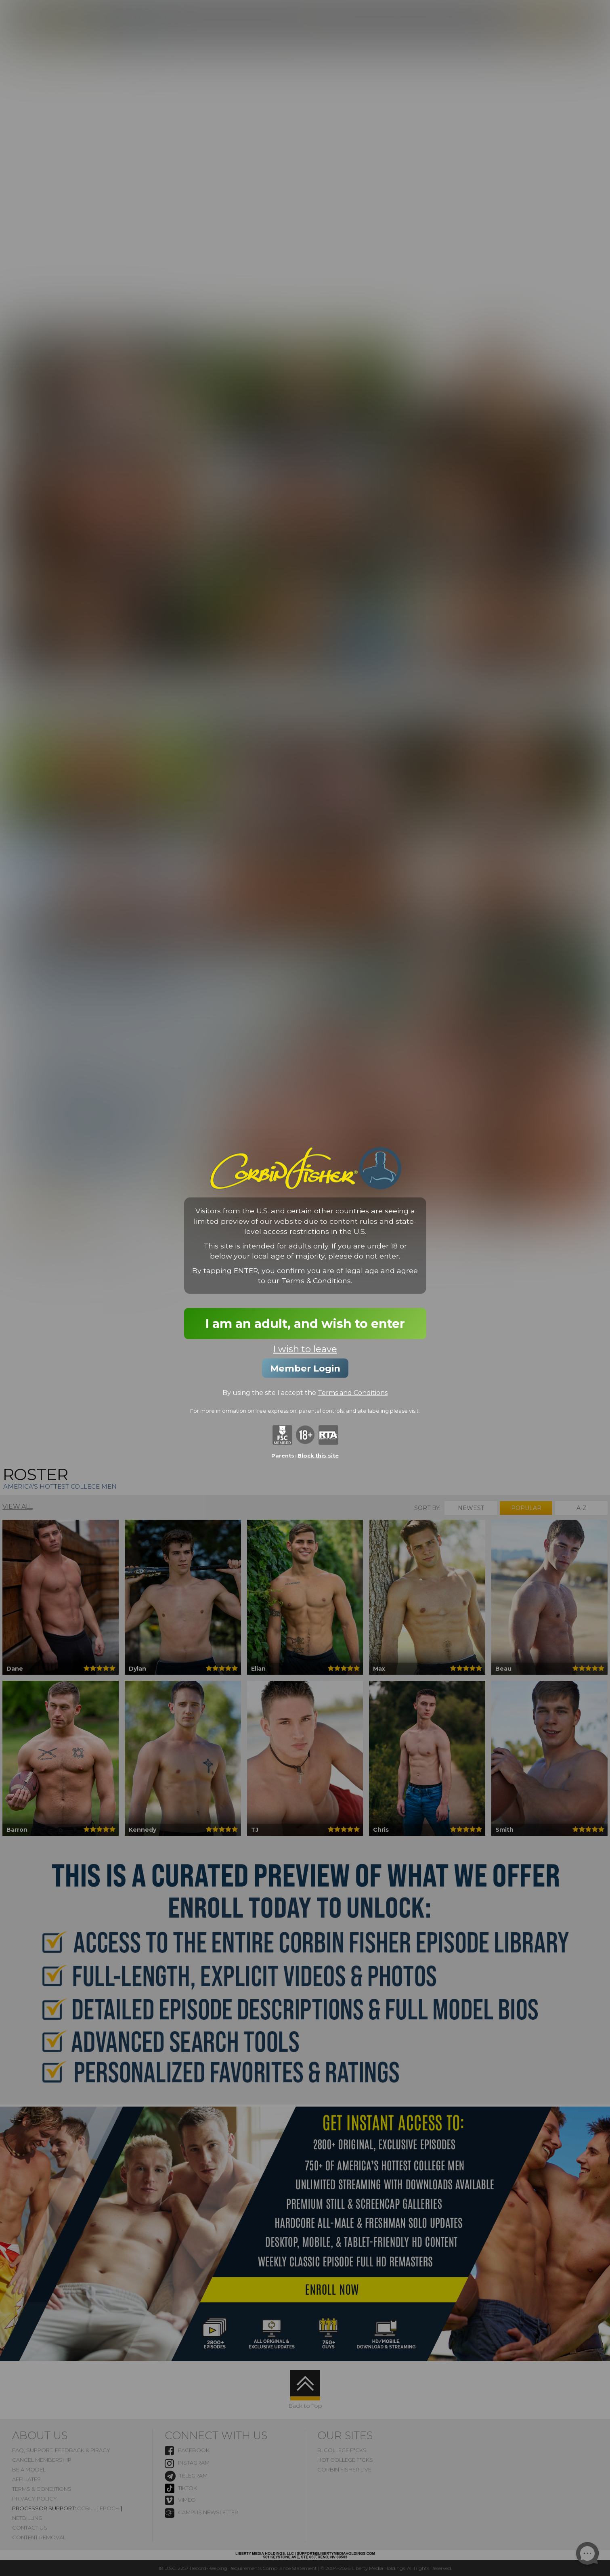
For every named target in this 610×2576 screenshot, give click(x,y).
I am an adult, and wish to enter (305, 1323)
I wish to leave (305, 1348)
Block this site (318, 1456)
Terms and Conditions (353, 1392)
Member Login (305, 1368)
